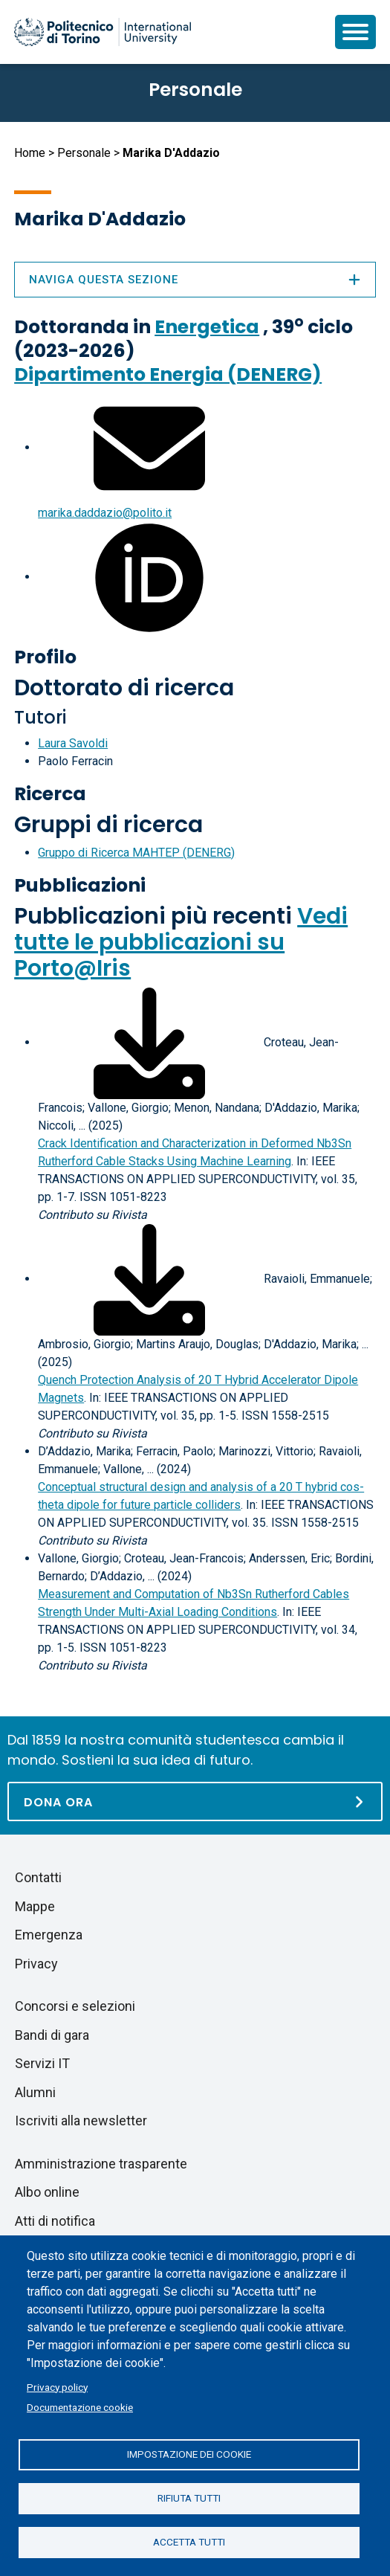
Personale (84, 153)
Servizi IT (42, 2063)
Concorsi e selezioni (75, 2006)
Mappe (35, 1906)
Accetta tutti (189, 2542)
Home (29, 153)
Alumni (35, 2092)
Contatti (38, 1877)
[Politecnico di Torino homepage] (102, 32)
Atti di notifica (55, 2221)
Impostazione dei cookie (189, 2454)
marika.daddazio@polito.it (105, 513)
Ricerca (50, 794)
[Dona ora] (195, 1801)
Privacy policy (57, 2387)
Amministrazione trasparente (101, 2163)
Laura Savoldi (73, 743)
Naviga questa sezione (195, 279)
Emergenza (48, 1934)
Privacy (36, 1963)
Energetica (207, 327)
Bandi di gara (52, 2035)
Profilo (45, 657)
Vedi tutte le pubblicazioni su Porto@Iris (181, 942)
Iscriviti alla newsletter (81, 2120)
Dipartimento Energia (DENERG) (168, 374)
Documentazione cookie (80, 2407)
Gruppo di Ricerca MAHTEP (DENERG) (136, 853)
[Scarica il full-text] (149, 1042)
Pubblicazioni (80, 885)
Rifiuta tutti (189, 2498)
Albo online (47, 2192)
